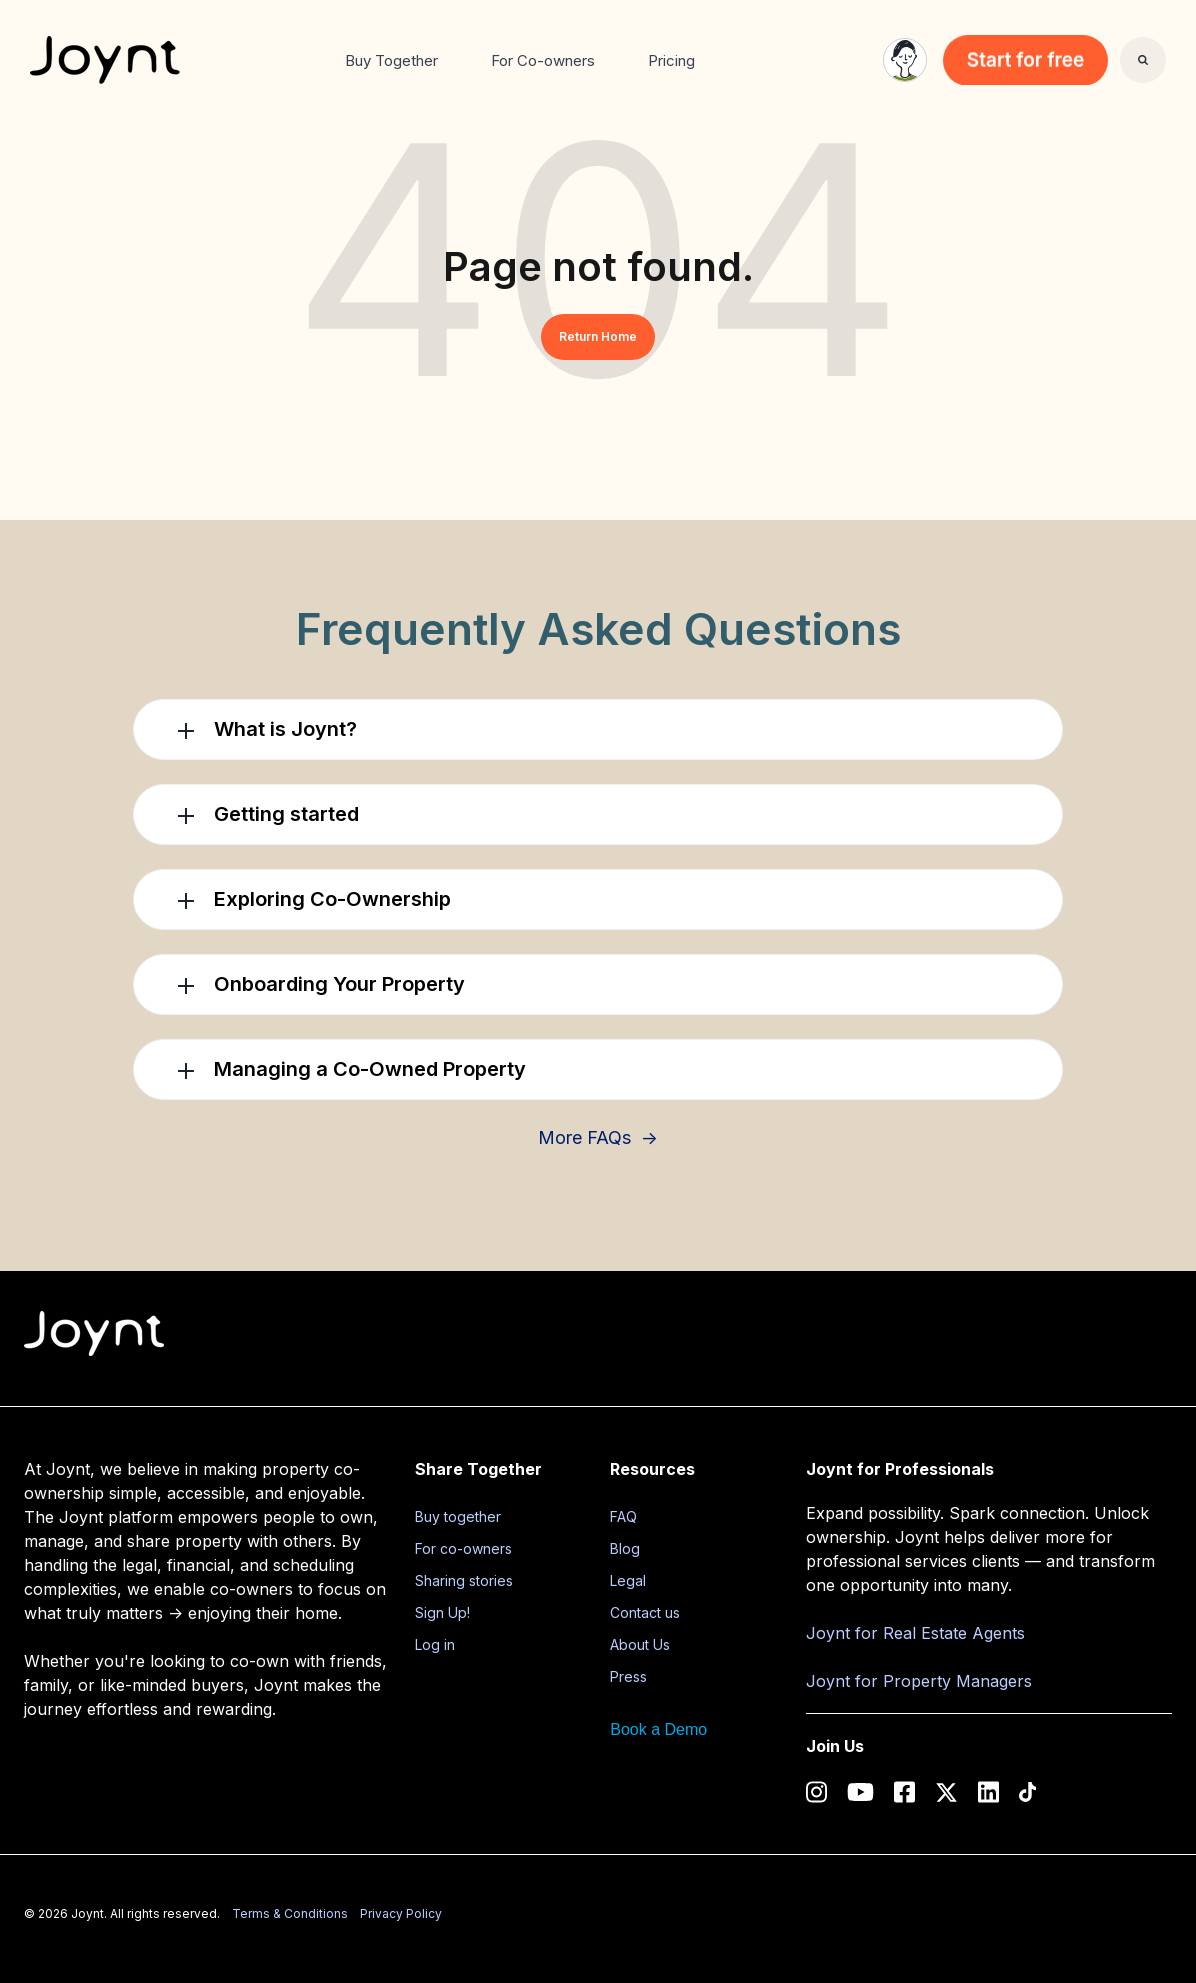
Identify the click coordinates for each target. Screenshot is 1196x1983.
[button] (598, 729)
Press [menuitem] (628, 1676)
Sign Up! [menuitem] (442, 1612)
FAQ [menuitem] (623, 1516)
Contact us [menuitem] (645, 1612)
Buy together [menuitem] (458, 1516)
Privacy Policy (401, 1913)
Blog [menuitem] (625, 1548)
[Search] (1143, 60)
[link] (105, 58)
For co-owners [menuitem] (463, 1548)
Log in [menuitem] (435, 1644)
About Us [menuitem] (640, 1644)
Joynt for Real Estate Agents (915, 1633)
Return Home (598, 336)
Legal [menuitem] (628, 1580)
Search (1120, 74)
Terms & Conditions (290, 1913)
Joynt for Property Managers (919, 1681)
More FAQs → (598, 1137)
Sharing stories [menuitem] (464, 1580)
